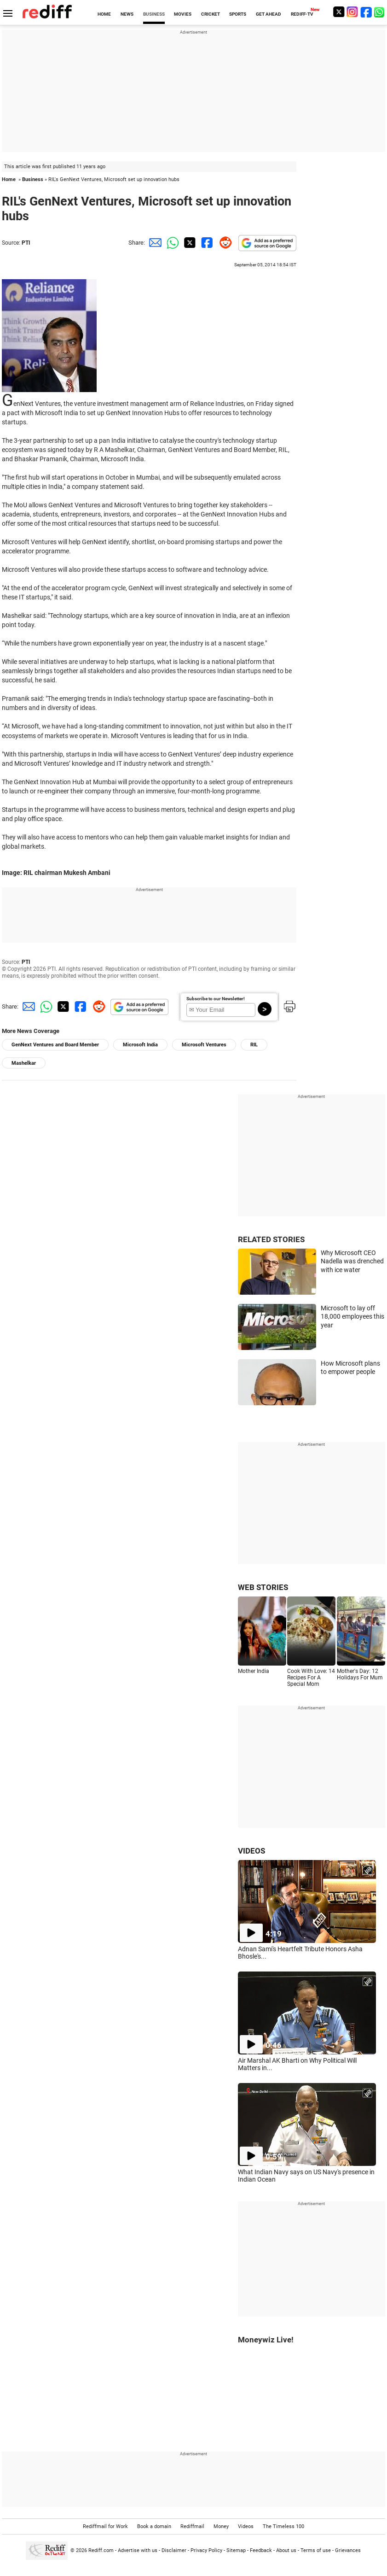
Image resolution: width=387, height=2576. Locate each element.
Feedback (261, 2550)
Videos (246, 2526)
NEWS (127, 14)
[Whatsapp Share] (171, 242)
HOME (104, 14)
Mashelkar (24, 1063)
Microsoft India (140, 1045)
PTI (26, 243)
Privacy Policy (206, 2550)
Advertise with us (137, 2550)
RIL (254, 1045)
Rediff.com (101, 2550)
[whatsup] (380, 12)
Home (9, 179)
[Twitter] (339, 12)
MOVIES (182, 14)
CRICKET (210, 14)
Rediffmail (192, 2526)
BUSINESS (154, 14)
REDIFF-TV (302, 14)
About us (286, 2550)
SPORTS (237, 14)
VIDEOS (251, 1850)
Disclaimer (174, 2550)
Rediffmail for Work (105, 2526)
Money (221, 2526)
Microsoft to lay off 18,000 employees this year (352, 1316)
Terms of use (315, 2550)
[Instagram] (352, 12)
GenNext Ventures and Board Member (55, 1045)
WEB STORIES (263, 1587)
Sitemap (236, 2550)
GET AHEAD (268, 14)
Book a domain (154, 2526)
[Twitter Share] (188, 242)
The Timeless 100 (283, 2526)
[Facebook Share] (206, 242)
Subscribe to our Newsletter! (215, 999)
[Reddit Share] (223, 242)
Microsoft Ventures (204, 1045)
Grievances (348, 2550)
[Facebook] (366, 12)
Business (32, 179)
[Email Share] (153, 242)
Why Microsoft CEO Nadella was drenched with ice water (352, 1261)
